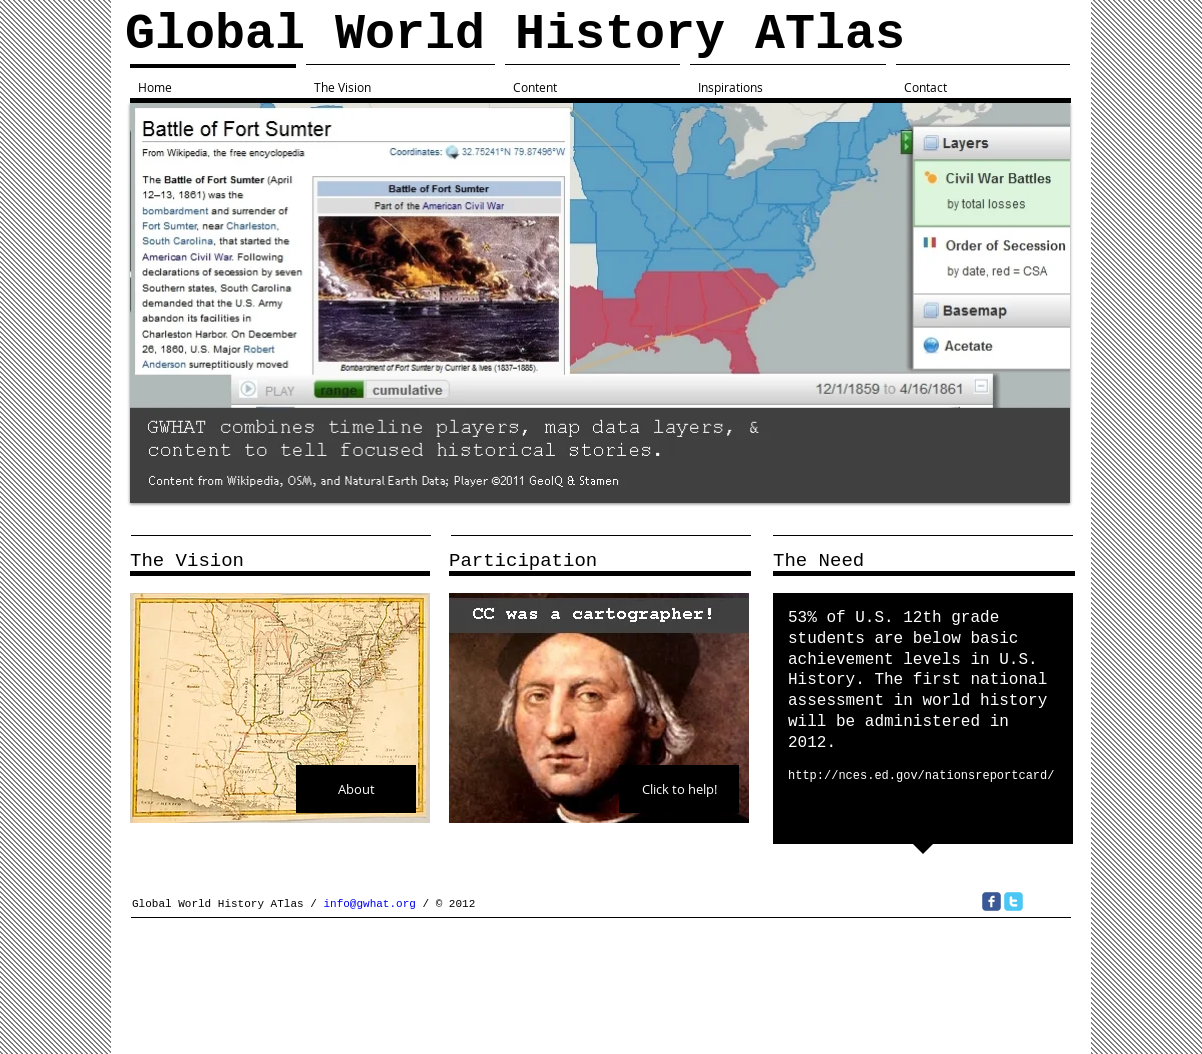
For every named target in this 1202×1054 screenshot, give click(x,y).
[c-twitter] (1013, 901)
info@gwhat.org (369, 904)
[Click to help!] (679, 789)
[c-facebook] (991, 901)
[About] (356, 789)
